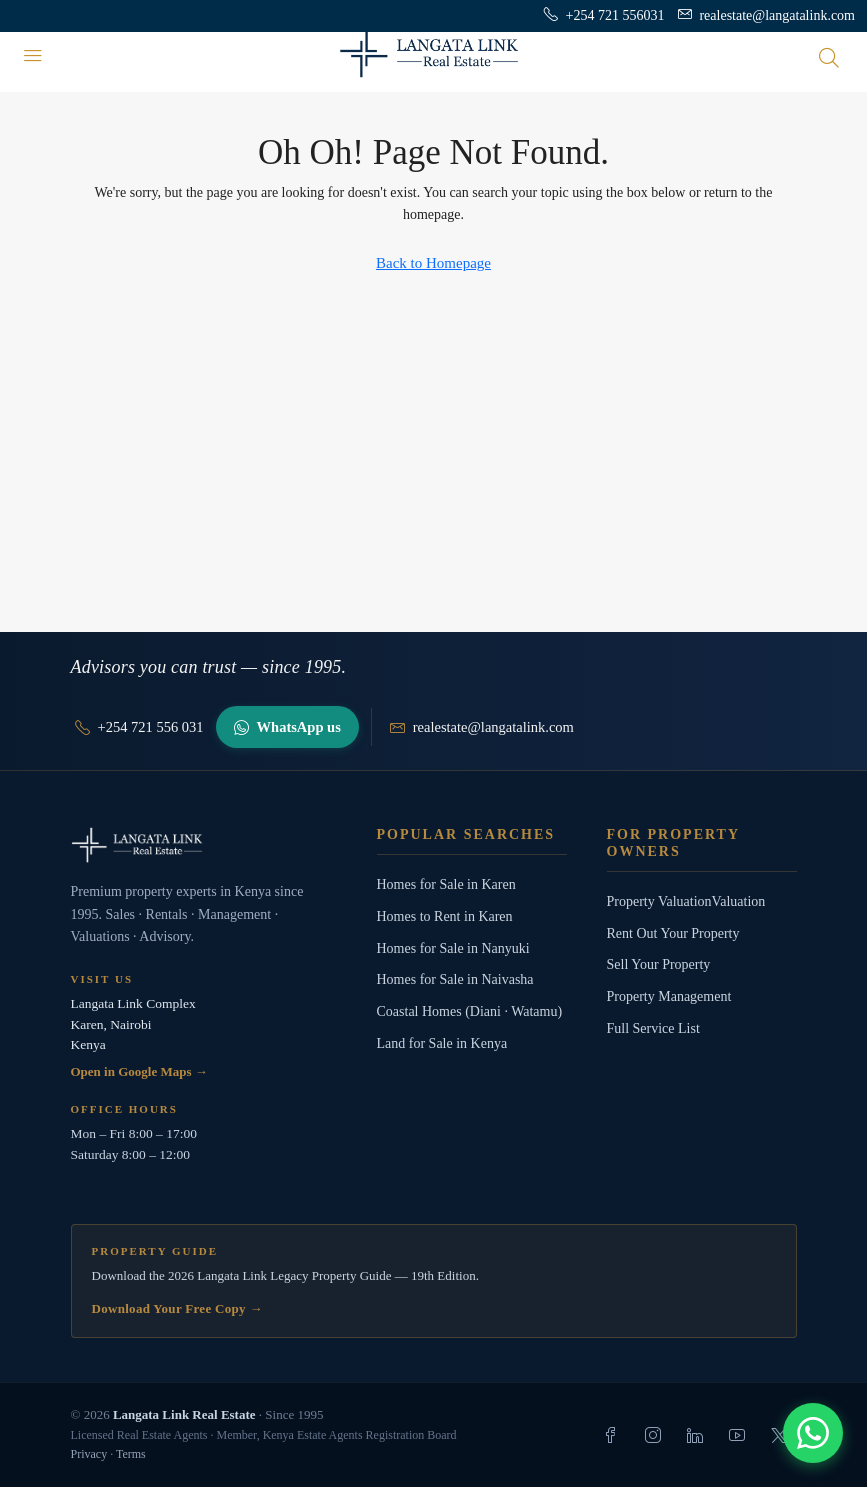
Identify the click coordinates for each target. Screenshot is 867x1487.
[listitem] (611, 1435)
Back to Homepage (433, 263)
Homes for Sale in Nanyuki (453, 948)
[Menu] (33, 57)
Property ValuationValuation (686, 901)
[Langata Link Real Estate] (204, 845)
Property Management (669, 996)
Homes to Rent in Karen (445, 916)
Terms (131, 1454)
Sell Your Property (659, 964)
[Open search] (829, 57)
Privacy (89, 1454)
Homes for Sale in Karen (446, 884)
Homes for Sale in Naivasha (455, 979)
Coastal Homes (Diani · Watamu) (470, 1011)
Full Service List (653, 1028)
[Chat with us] (813, 1433)
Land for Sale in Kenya (442, 1043)
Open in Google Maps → (139, 1071)
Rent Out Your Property (673, 933)
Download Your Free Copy (177, 1308)
